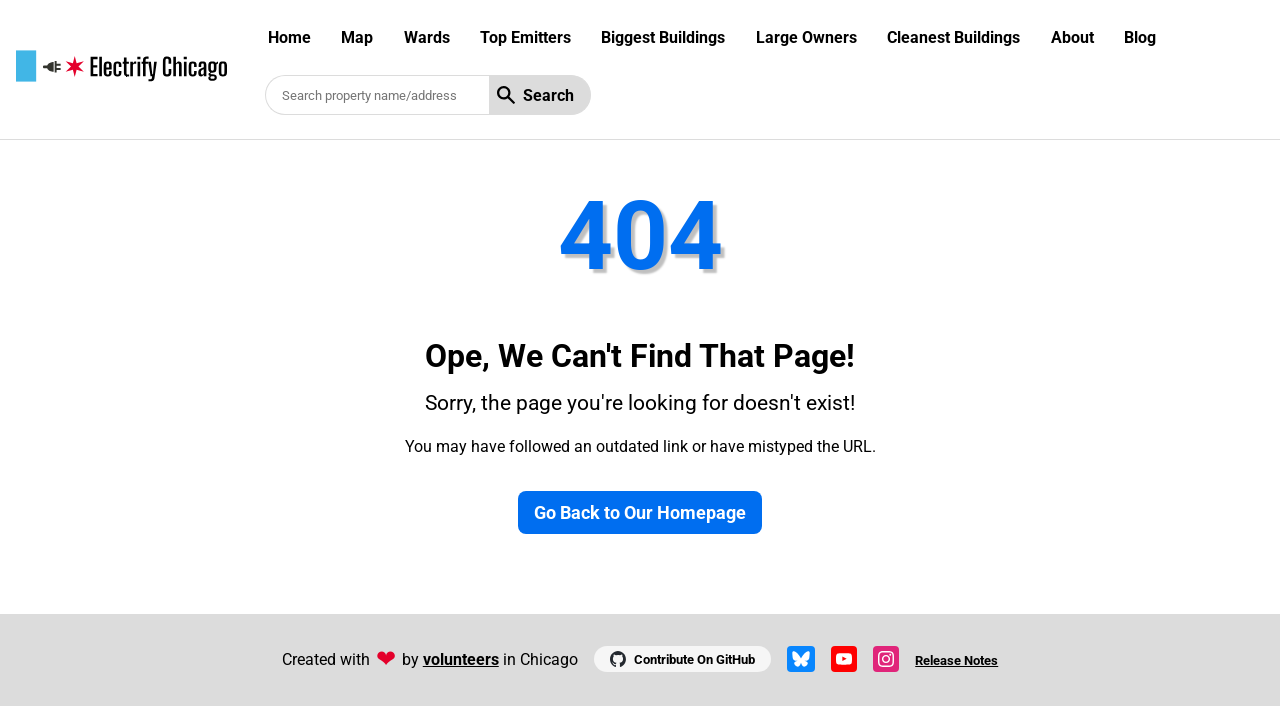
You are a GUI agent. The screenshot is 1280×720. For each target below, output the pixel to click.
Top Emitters (525, 37)
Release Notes (956, 660)
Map (357, 37)
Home (289, 37)
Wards (427, 37)
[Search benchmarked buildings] (377, 95)
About (1072, 37)
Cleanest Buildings (953, 37)
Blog (1140, 37)
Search (535, 95)
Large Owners (806, 37)
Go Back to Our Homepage (640, 512)
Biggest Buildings (663, 37)
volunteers (461, 659)
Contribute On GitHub (682, 659)
